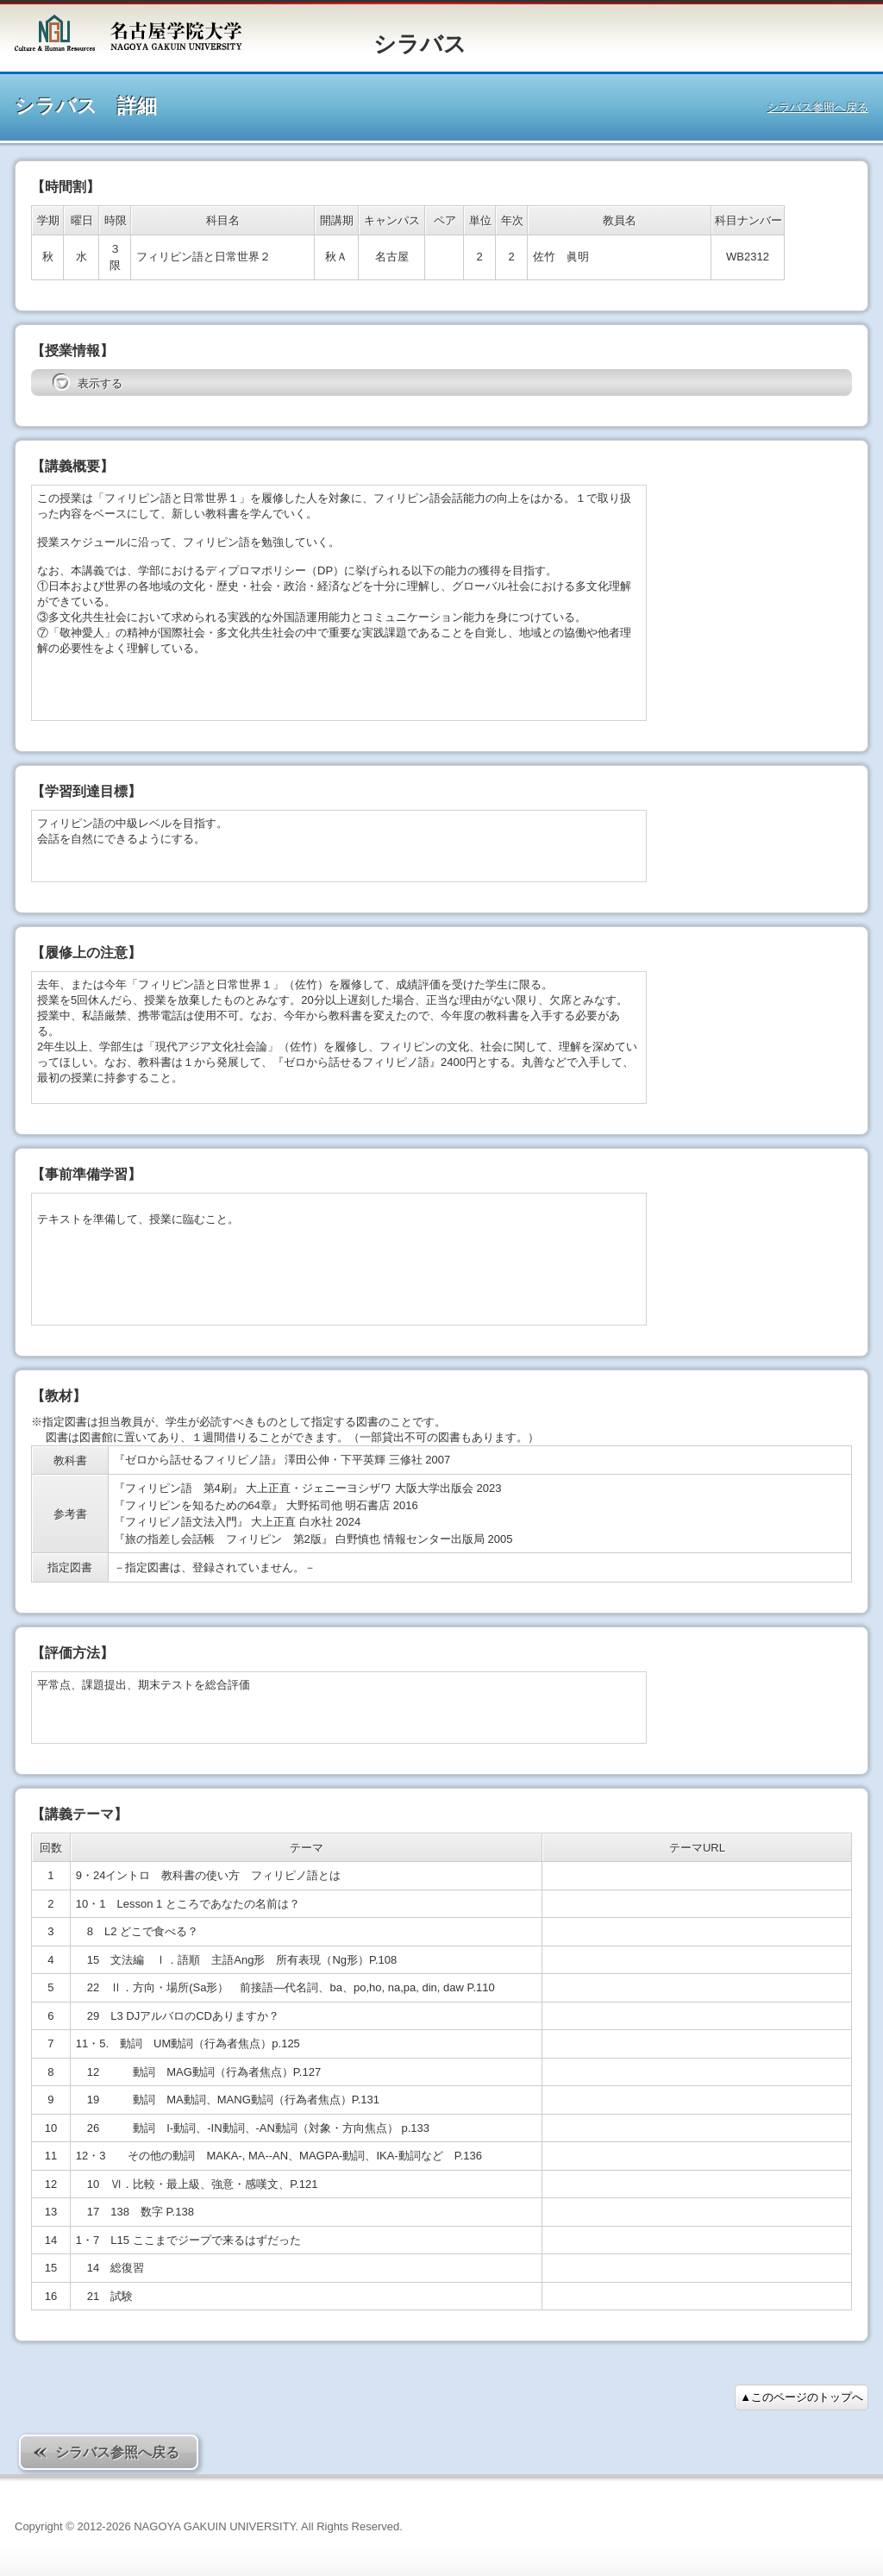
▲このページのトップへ (801, 2397)
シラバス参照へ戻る (817, 107)
